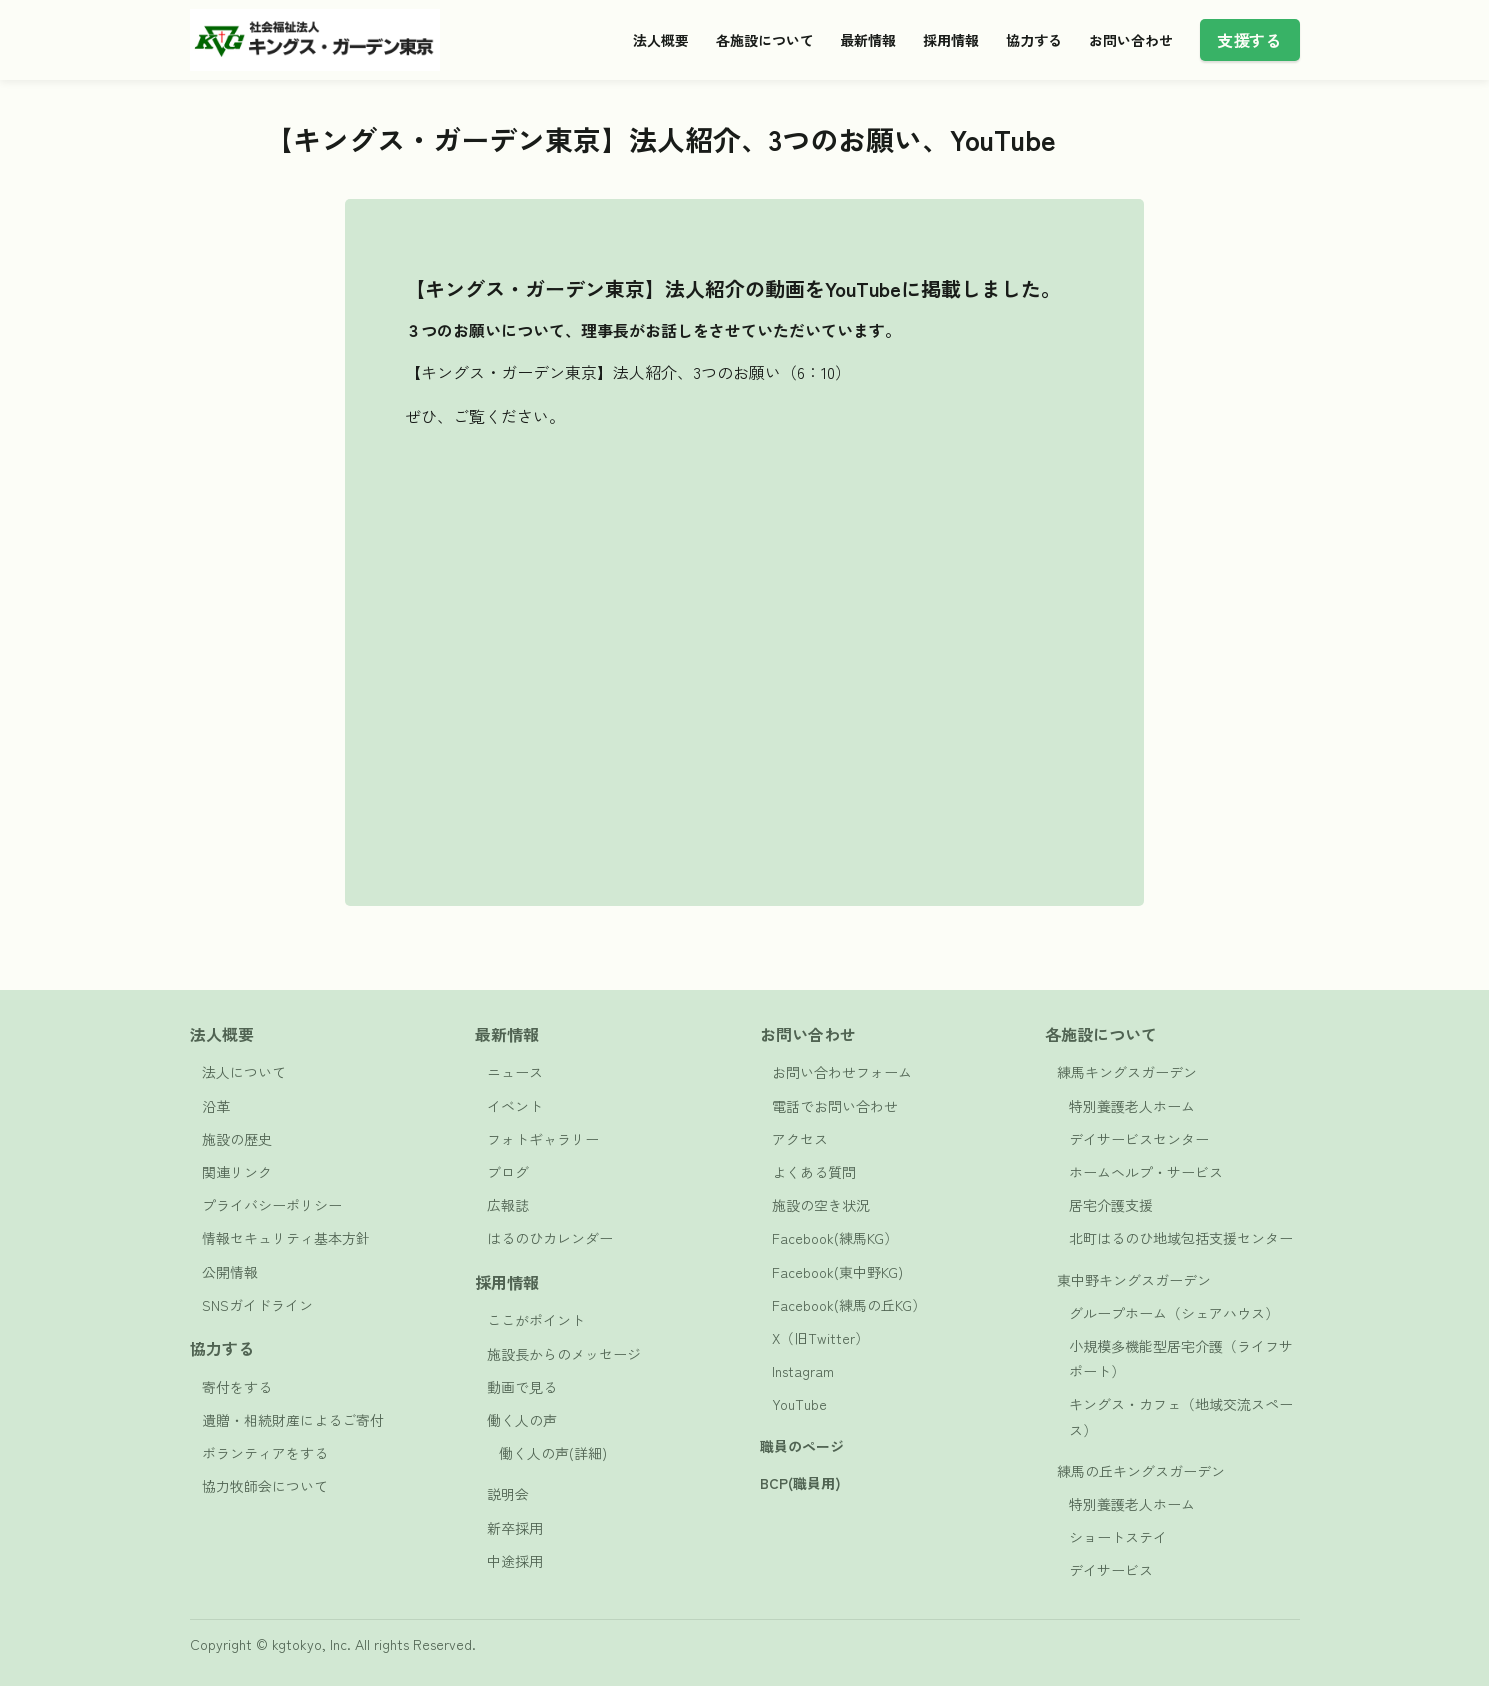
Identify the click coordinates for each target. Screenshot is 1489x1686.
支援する (1249, 40)
